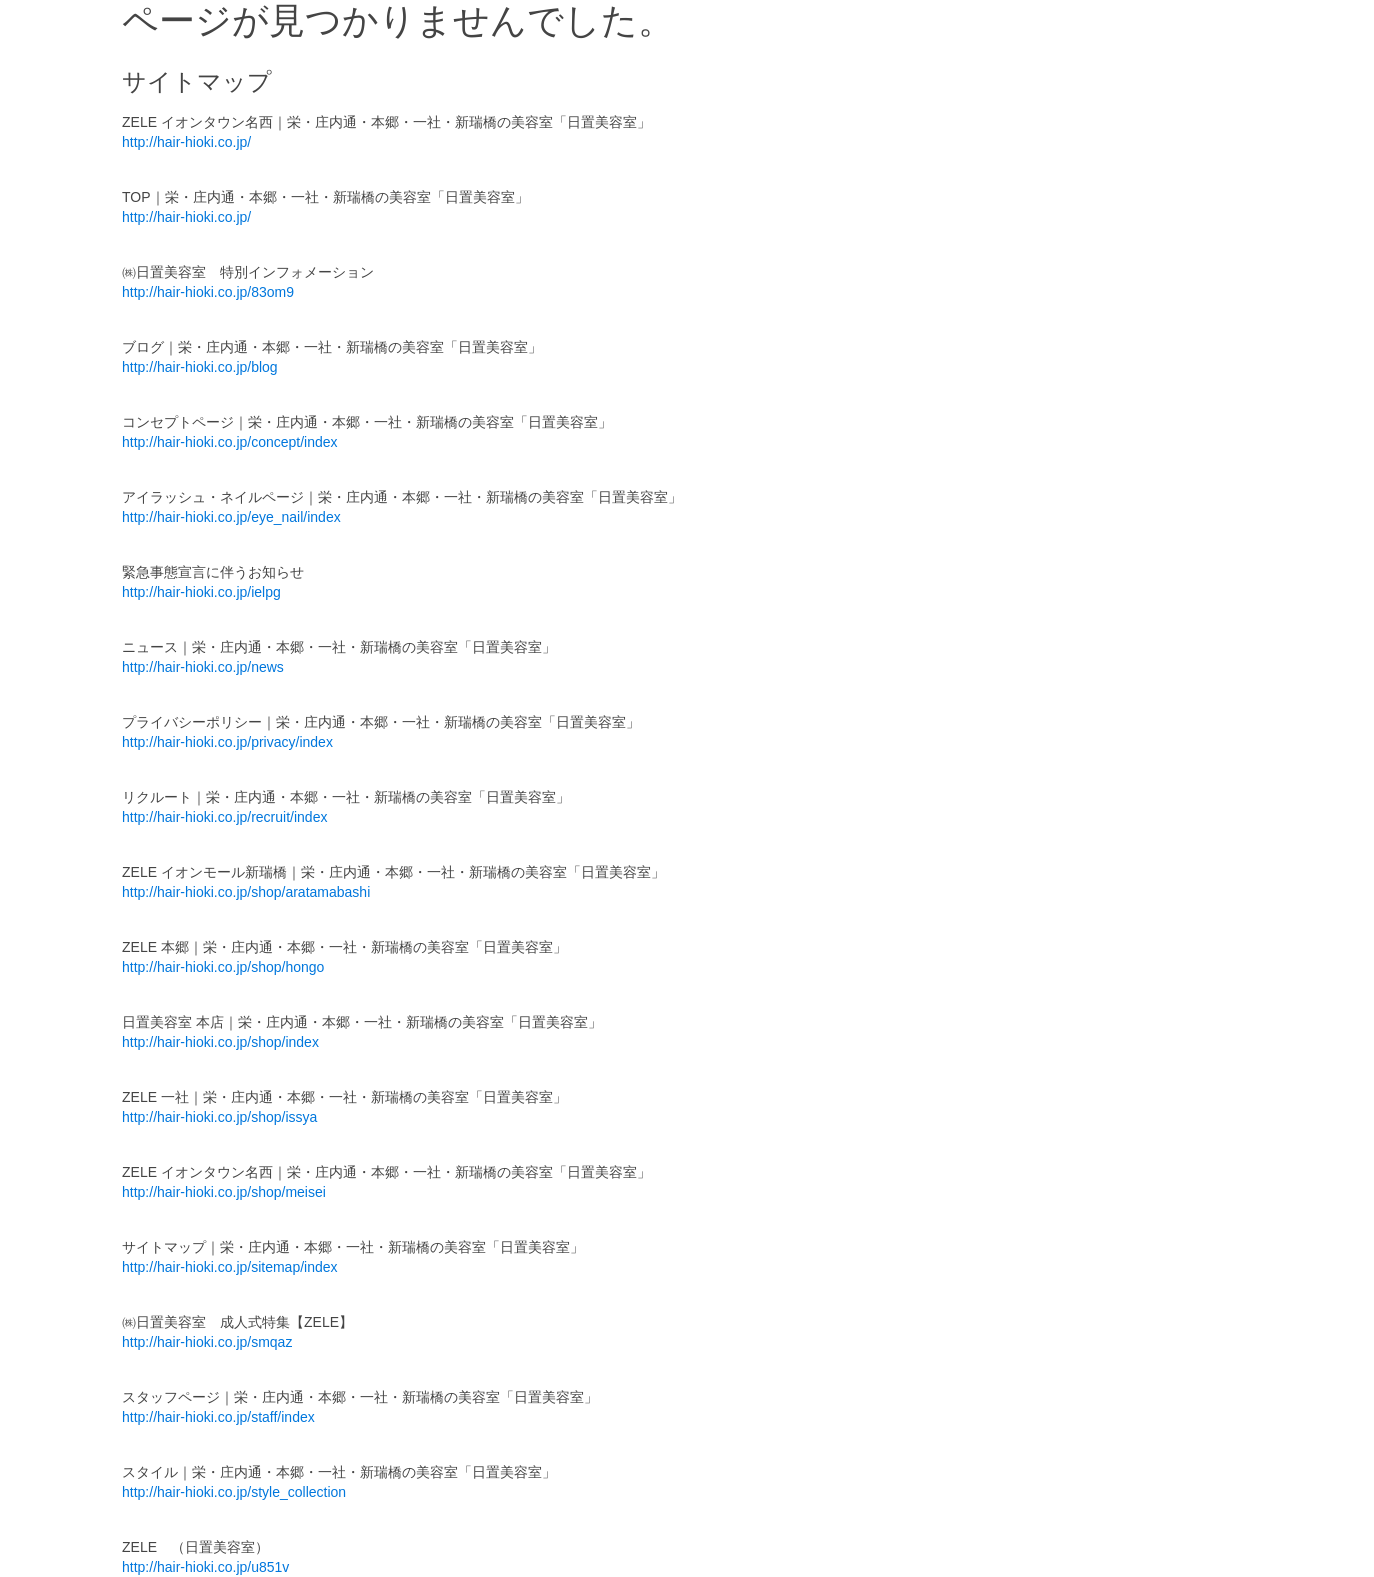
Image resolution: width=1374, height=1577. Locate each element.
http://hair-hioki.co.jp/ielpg (201, 592)
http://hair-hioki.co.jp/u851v (205, 1567)
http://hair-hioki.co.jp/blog (200, 367)
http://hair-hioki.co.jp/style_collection (234, 1492)
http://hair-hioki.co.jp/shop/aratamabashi (246, 892)
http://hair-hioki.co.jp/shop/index (220, 1042)
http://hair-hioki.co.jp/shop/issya (219, 1117)
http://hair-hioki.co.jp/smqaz (207, 1342)
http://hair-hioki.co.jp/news (203, 667)
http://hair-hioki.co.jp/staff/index (218, 1417)
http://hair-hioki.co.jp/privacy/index (227, 742)
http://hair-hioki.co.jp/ (186, 142)
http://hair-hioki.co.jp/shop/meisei (224, 1192)
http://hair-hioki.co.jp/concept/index (230, 442)
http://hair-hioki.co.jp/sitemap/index (230, 1267)
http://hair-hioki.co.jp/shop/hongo (223, 967)
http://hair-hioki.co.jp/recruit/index (224, 817)
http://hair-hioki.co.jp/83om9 (208, 292)
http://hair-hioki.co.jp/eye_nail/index (231, 517)
